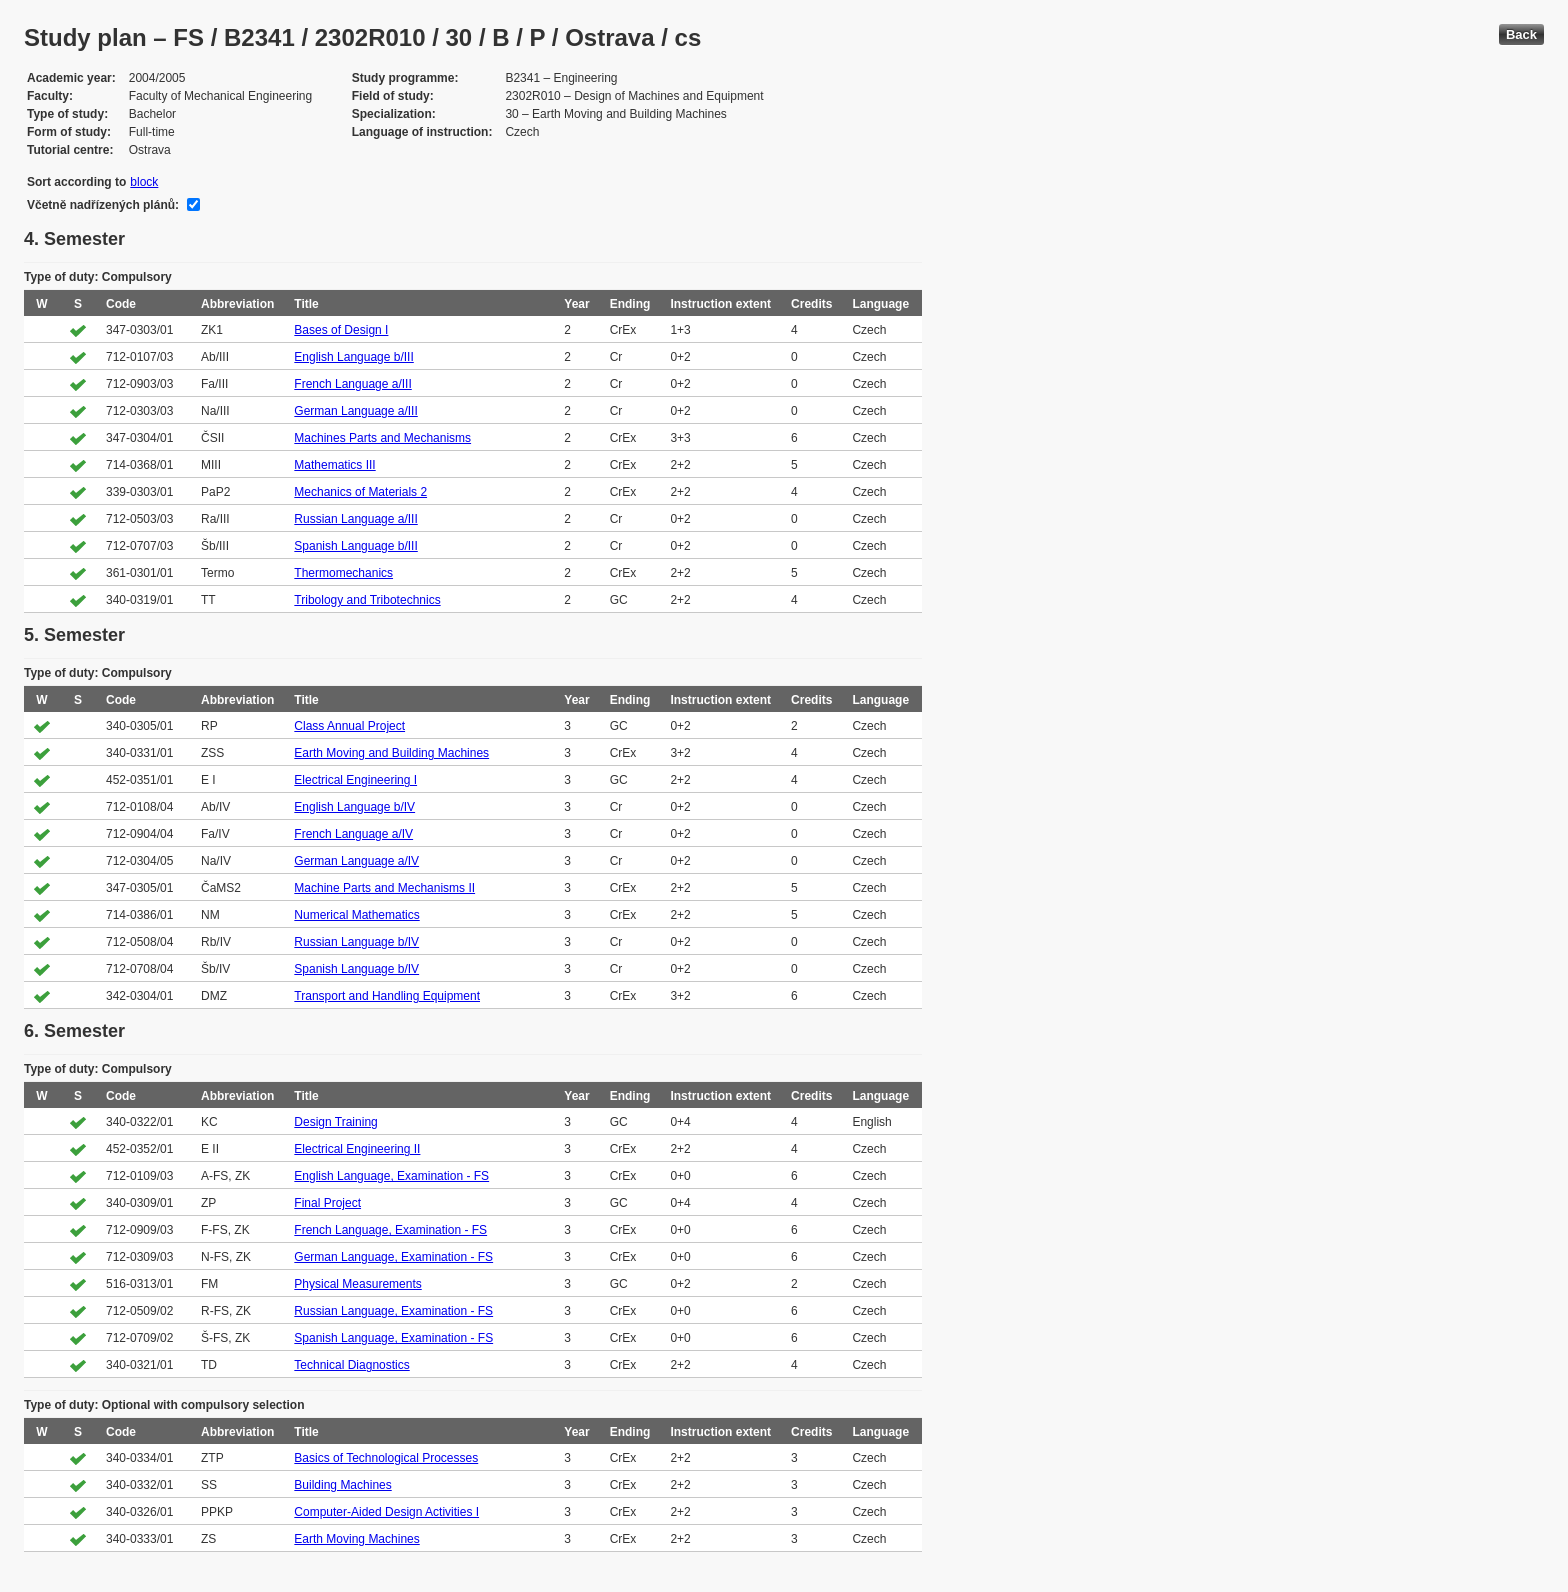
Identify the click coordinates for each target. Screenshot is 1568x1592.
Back (1521, 34)
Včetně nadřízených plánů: (103, 205)
